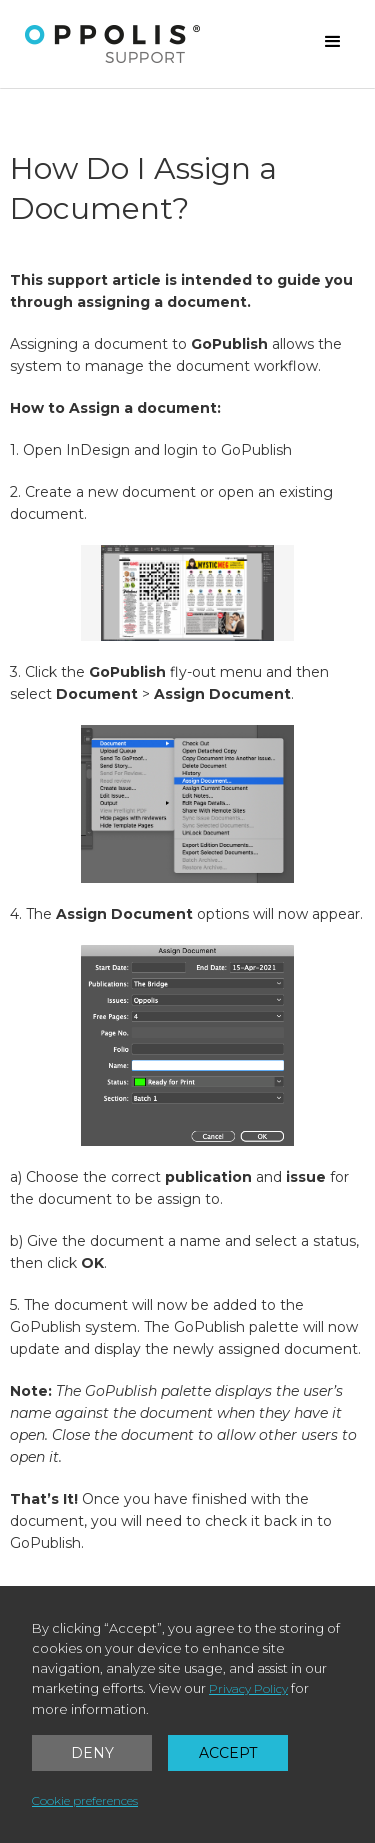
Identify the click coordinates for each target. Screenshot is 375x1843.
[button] (333, 42)
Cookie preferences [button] (85, 1800)
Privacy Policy (248, 1688)
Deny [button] (92, 1753)
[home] (113, 44)
